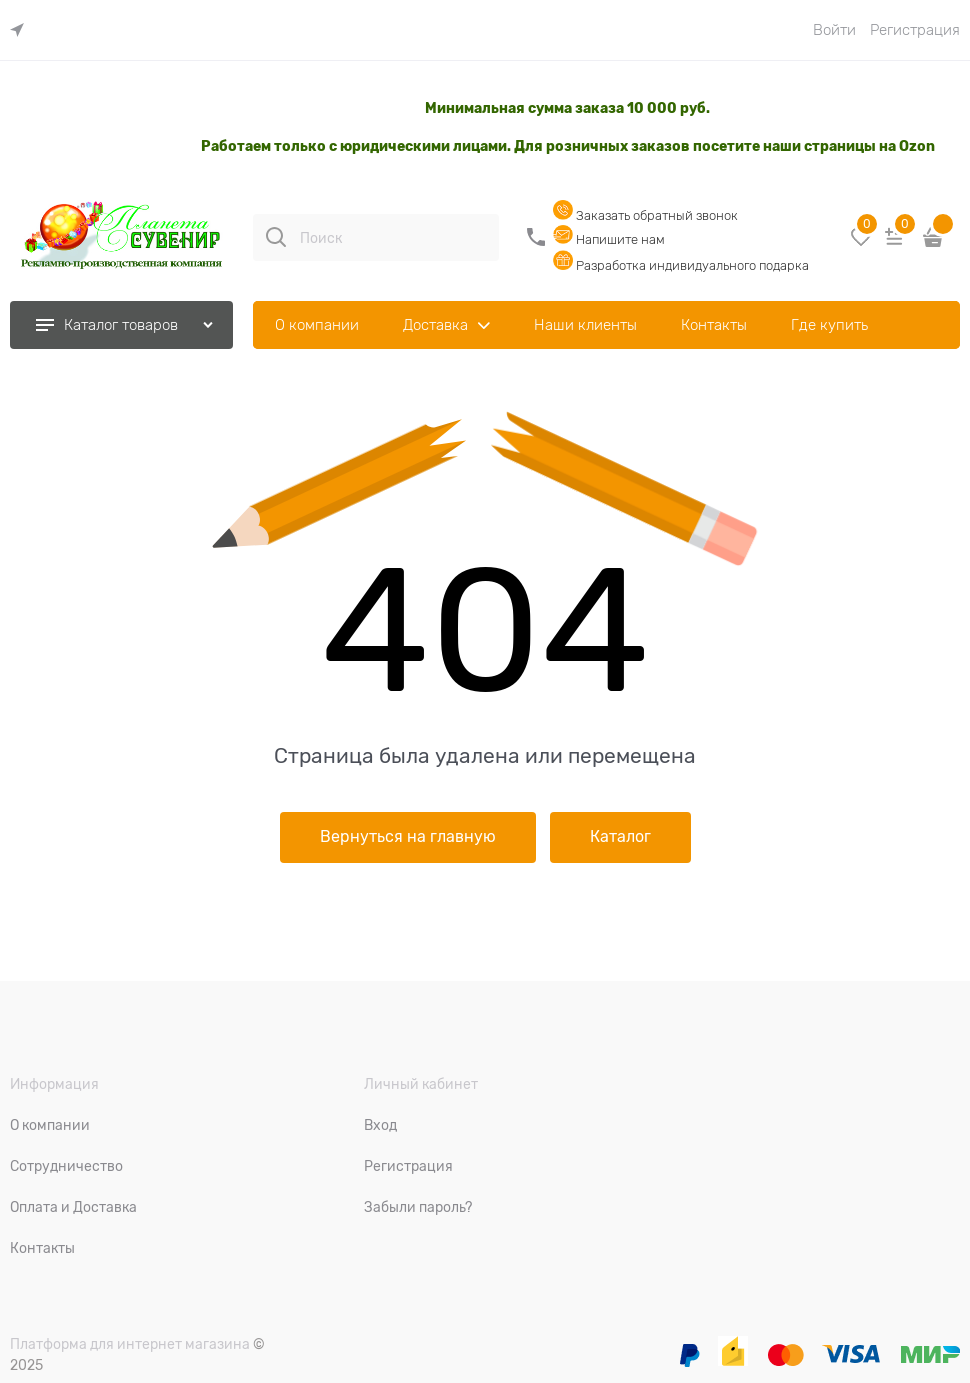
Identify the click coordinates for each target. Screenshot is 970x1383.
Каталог (620, 837)
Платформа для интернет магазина (130, 1344)
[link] (22, 30)
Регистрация (915, 30)
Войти (834, 30)
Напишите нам (609, 239)
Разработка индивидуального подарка (681, 265)
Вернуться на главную (408, 837)
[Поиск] (276, 237)
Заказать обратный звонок (645, 215)
